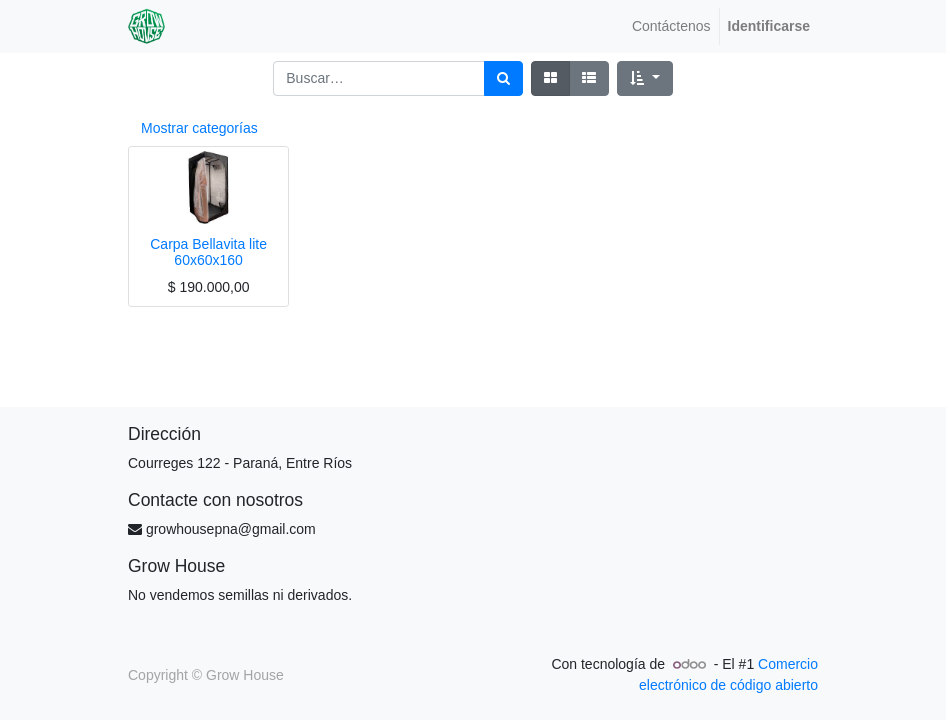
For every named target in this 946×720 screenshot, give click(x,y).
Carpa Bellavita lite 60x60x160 (208, 252)
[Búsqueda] (503, 78)
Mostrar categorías (199, 128)
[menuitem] (671, 26)
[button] (644, 78)
